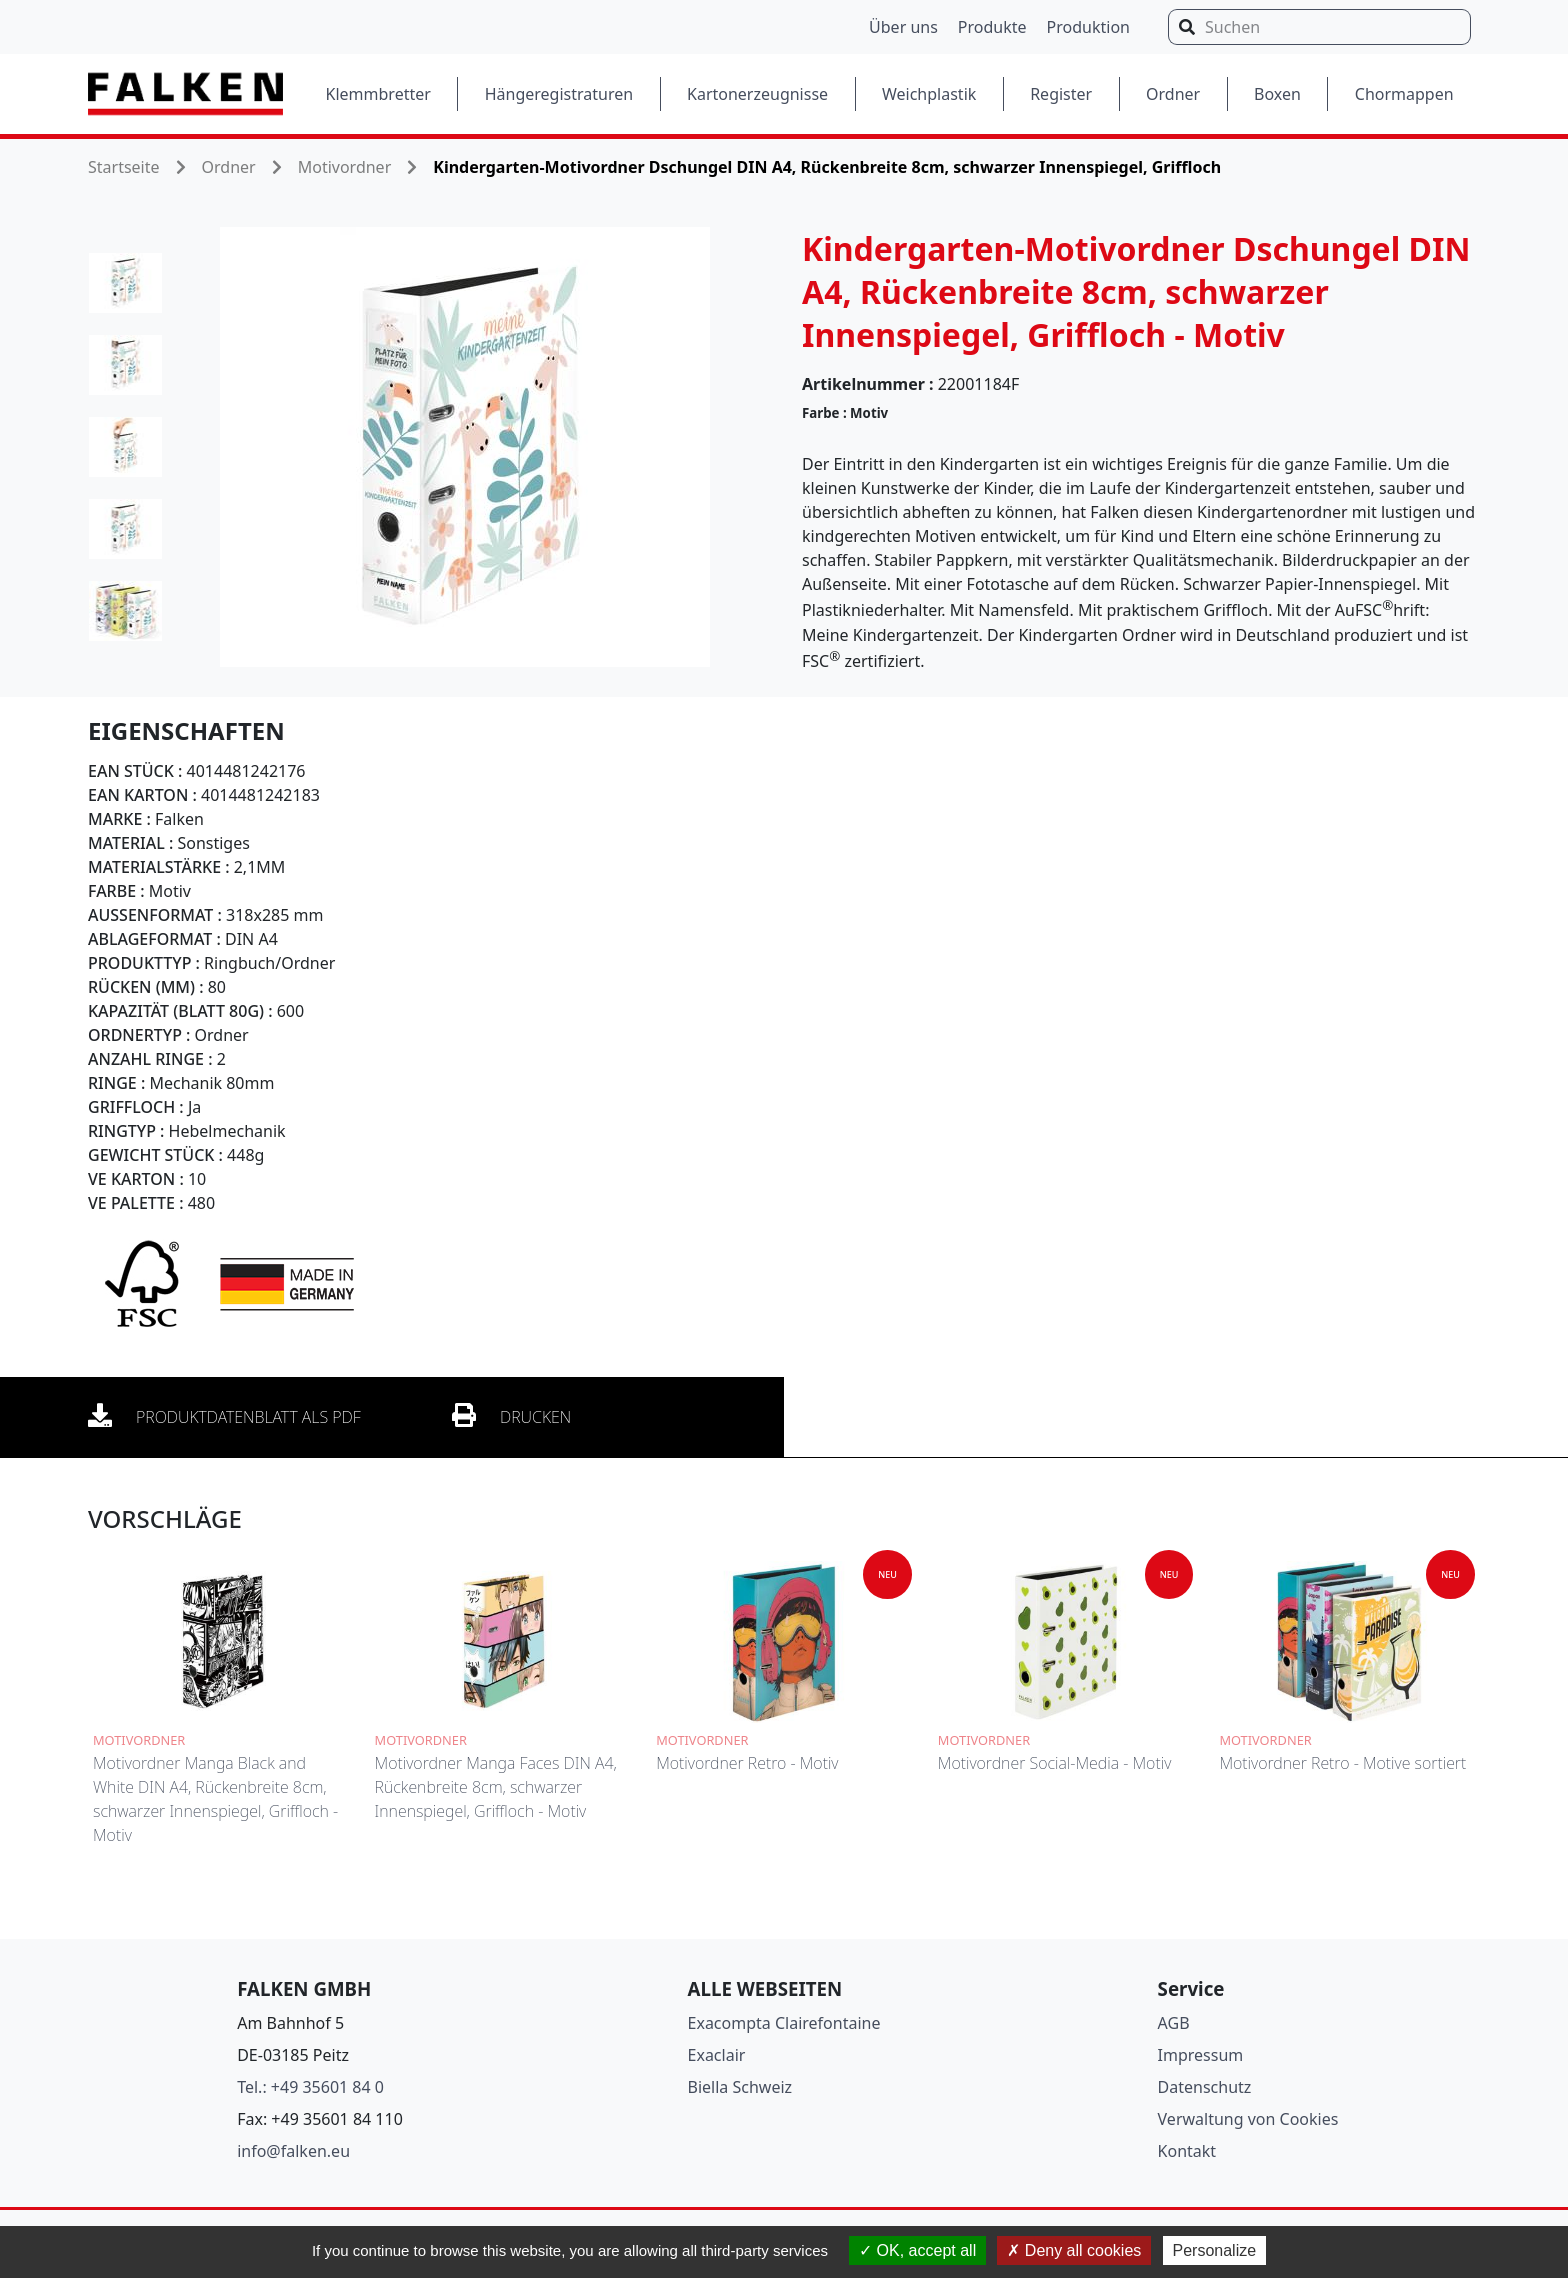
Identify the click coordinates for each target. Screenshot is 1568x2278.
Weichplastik (929, 94)
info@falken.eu (293, 2151)
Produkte (992, 27)
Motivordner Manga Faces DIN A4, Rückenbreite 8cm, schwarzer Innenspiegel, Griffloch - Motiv (496, 1787)
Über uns (903, 27)
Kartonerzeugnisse (757, 94)
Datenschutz (1205, 2087)
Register (1061, 94)
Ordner (1173, 94)
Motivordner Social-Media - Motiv (1054, 1763)
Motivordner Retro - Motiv (747, 1763)
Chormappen (1404, 94)
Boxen (1277, 94)
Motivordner (345, 167)
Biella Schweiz (740, 2087)
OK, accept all (917, 2250)
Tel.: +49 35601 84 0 (310, 2087)
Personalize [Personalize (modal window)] (1215, 2250)
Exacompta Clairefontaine (784, 2023)
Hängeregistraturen (559, 94)
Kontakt (1187, 2151)
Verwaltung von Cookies (1248, 2119)
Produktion (1088, 27)
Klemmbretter (378, 94)
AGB (1174, 2023)
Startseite (124, 167)
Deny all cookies (1074, 2250)
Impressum (1201, 2055)
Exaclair (717, 2055)
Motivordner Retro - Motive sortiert (1342, 1763)
